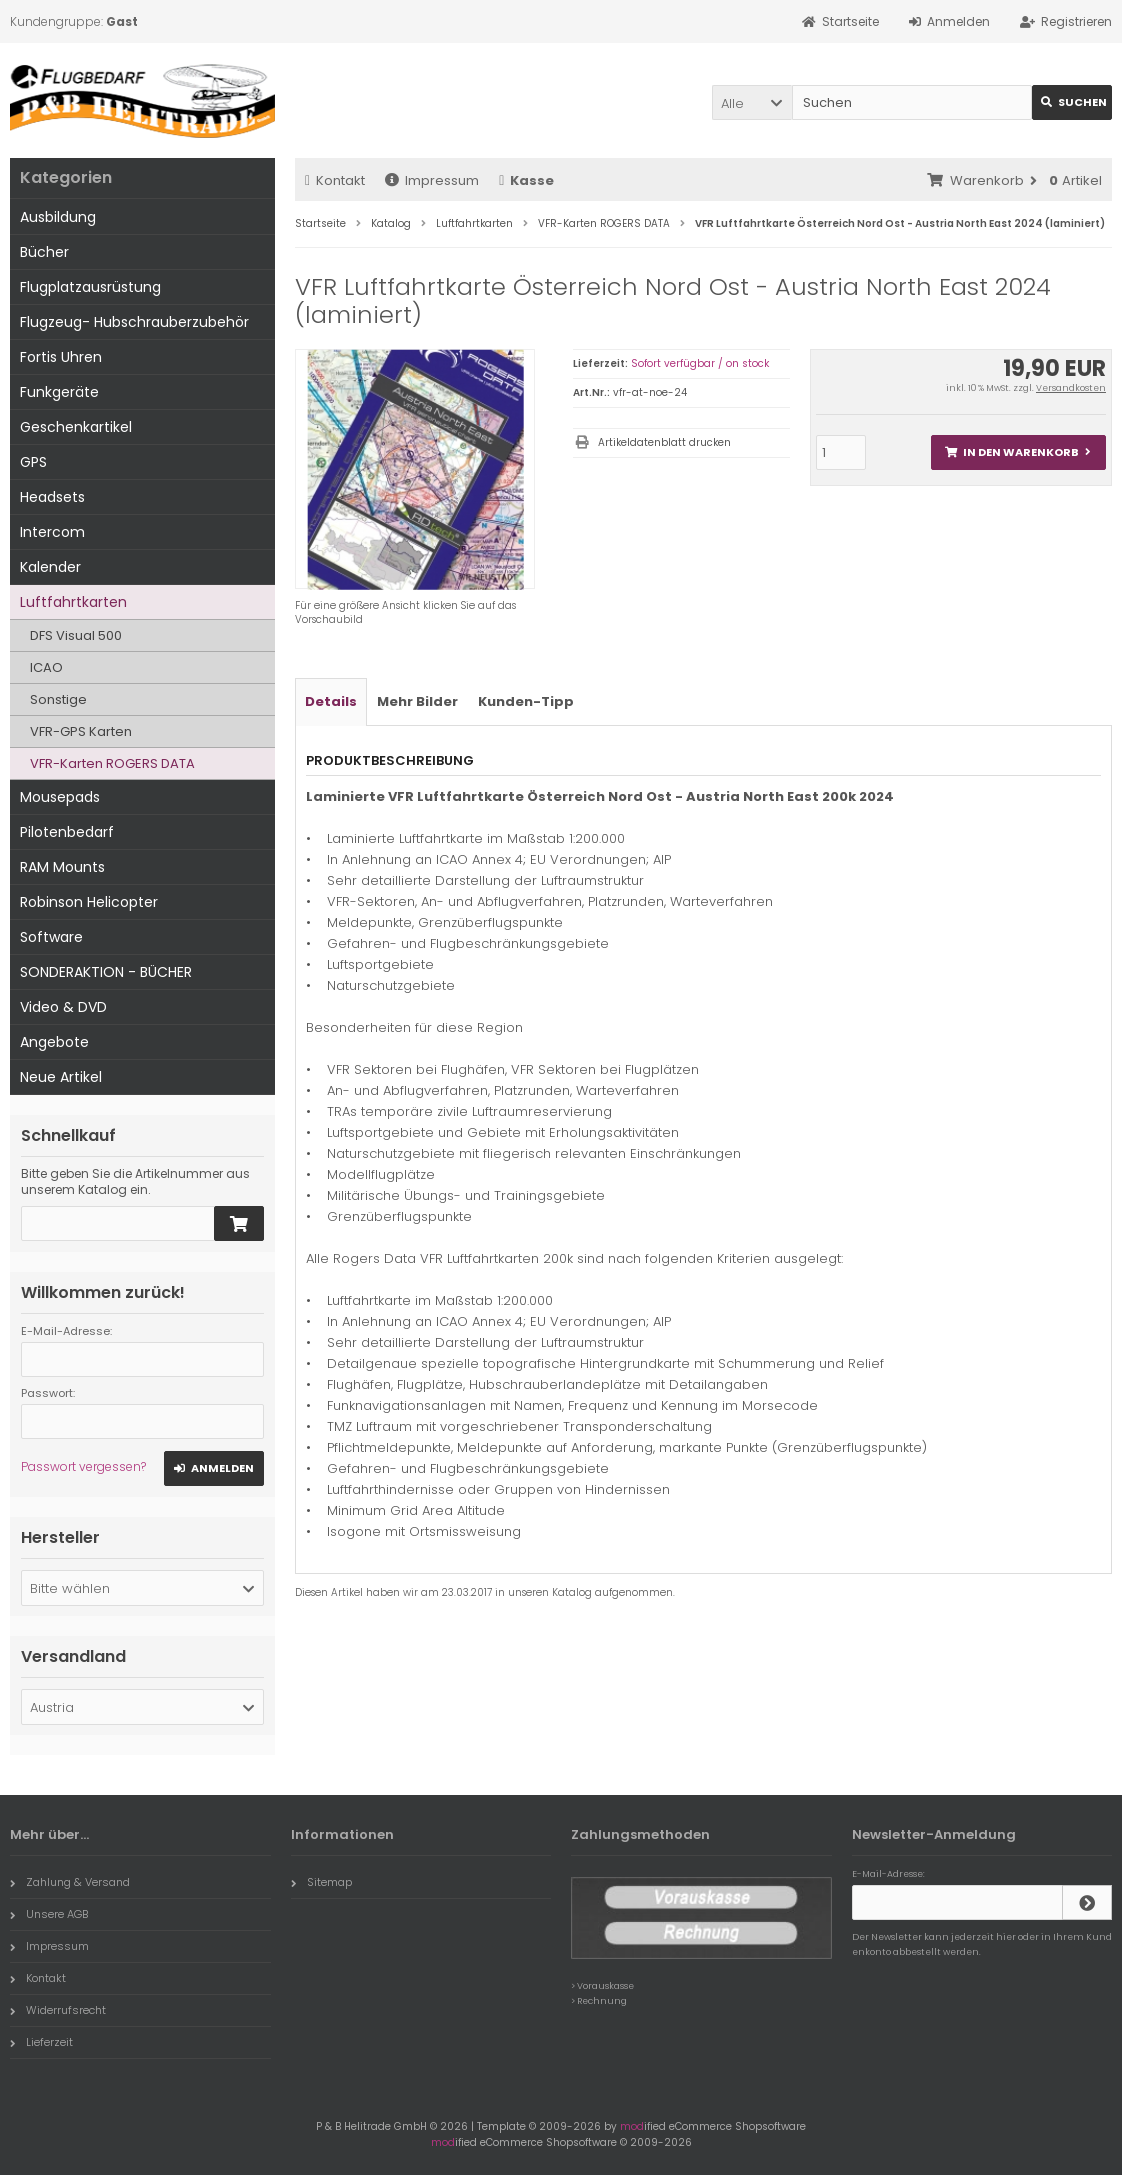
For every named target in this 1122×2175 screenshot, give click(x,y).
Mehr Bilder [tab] (417, 701)
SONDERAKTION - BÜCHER (106, 972)
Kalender (50, 567)
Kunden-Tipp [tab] (526, 701)
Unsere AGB (49, 1914)
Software (51, 937)
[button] (752, 102)
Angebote (54, 1042)
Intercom (52, 532)
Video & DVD (63, 1007)
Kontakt (335, 180)
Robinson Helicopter (89, 902)
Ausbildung (58, 217)
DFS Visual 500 (76, 635)
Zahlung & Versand (70, 1882)
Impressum (432, 180)
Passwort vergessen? (83, 1466)
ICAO (46, 667)
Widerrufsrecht (58, 2010)
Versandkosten (1071, 388)
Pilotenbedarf (67, 832)
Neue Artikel (61, 1077)
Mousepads (60, 797)
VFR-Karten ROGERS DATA (112, 763)
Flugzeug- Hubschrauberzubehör (134, 322)
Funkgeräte (59, 392)
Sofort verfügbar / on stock (700, 363)
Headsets (52, 497)
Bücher (44, 252)
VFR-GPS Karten (81, 731)
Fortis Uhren (61, 357)
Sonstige (58, 699)
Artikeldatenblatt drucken (664, 442)
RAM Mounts (62, 867)
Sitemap (321, 1882)
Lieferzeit (41, 2042)
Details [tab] (331, 701)
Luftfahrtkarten (73, 602)
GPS (33, 462)
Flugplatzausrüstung (90, 287)
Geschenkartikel (76, 427)
